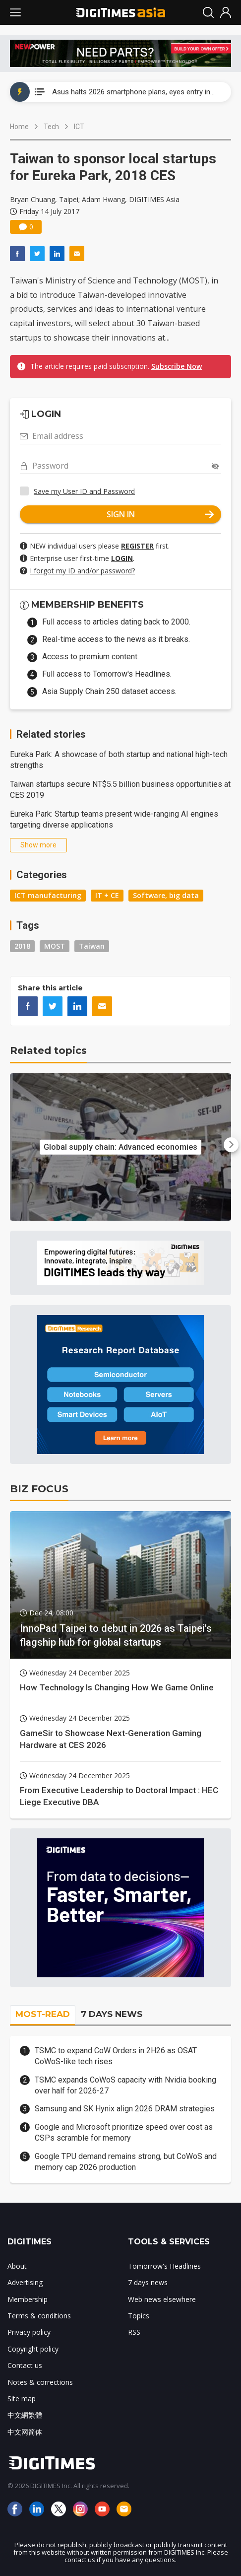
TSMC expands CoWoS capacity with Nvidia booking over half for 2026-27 (125, 2085)
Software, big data (166, 895)
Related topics (48, 1050)
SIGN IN (160, 514)
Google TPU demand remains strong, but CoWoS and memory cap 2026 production (126, 2162)
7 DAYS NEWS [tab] (111, 2014)
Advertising (25, 2282)
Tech (51, 127)
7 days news (148, 2282)
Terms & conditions (39, 2315)
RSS (134, 2332)
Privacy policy (29, 2332)
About (17, 2266)
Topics (138, 2315)
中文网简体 (24, 2432)
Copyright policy (33, 2349)
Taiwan (92, 946)
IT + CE (107, 895)
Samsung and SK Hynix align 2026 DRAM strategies (125, 2108)
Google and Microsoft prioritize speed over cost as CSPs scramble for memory (124, 2132)
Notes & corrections (40, 2382)
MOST (54, 946)
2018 (22, 946)
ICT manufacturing (47, 895)
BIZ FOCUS (39, 1489)
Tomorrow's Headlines (164, 2266)
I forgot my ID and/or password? (82, 570)
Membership (27, 2299)
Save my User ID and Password (84, 491)
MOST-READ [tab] (42, 2014)
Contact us (24, 2365)
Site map (21, 2398)
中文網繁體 (24, 2415)
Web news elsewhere (162, 2299)
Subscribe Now (176, 366)
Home (19, 127)
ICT (79, 127)
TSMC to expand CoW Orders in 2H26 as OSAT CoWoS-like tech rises (116, 2056)
